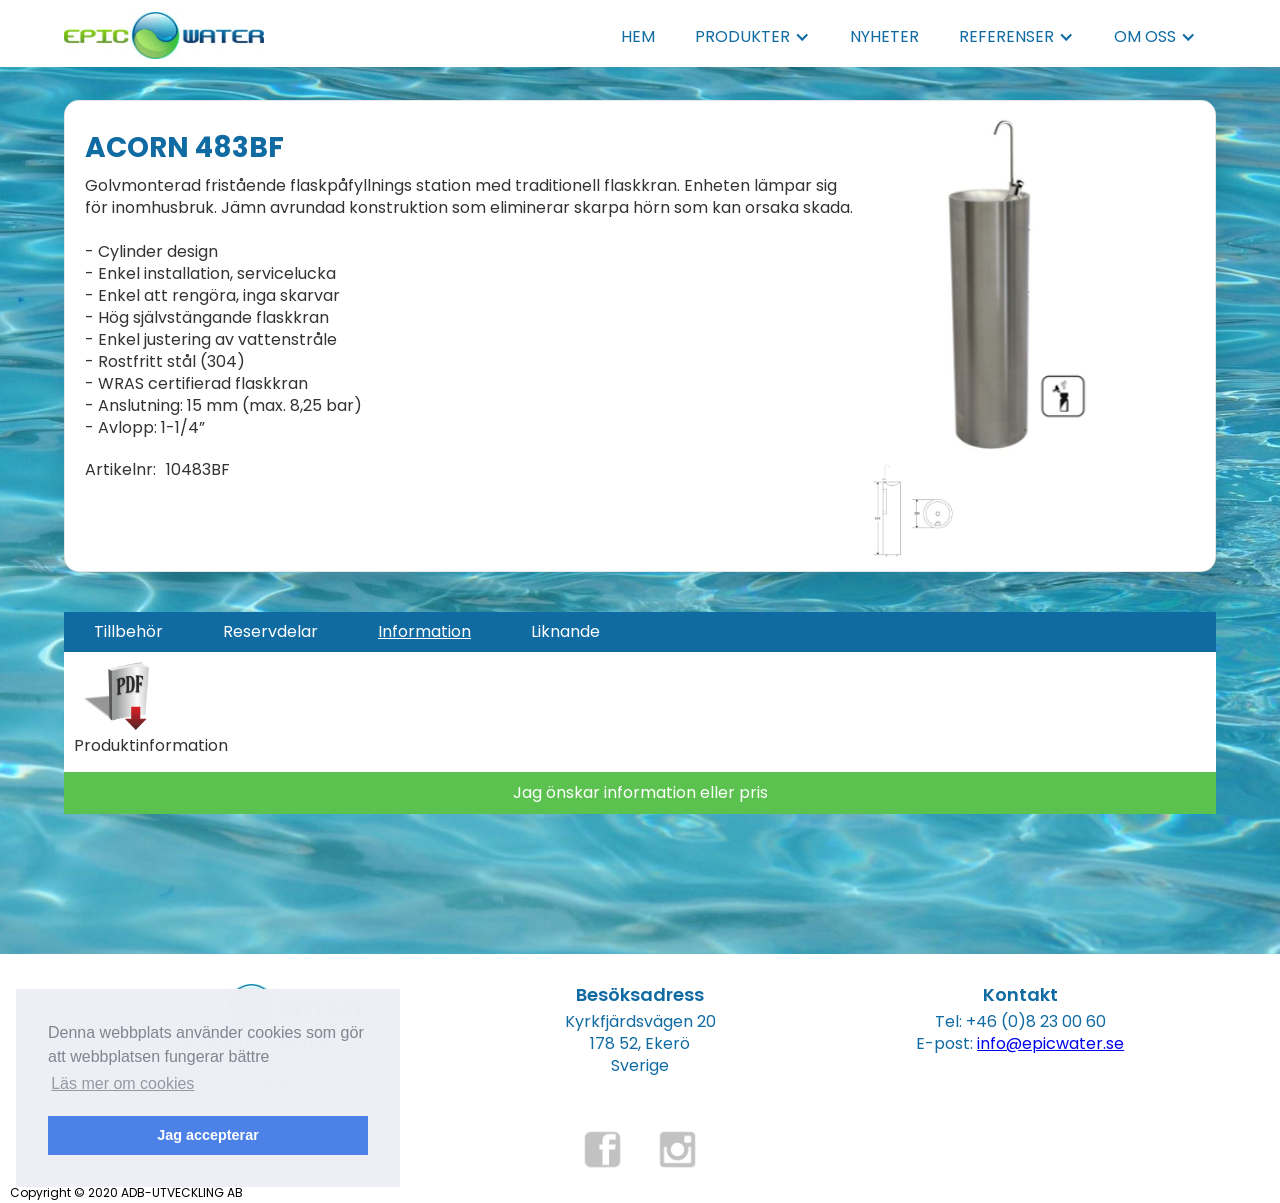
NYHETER (884, 36)
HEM (638, 36)
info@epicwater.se (1050, 1043)
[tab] (128, 632)
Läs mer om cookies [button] (122, 1083)
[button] (752, 37)
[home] (164, 29)
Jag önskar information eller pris (640, 792)
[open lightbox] (986, 286)
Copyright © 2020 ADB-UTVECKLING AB (126, 1192)
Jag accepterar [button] (208, 1135)
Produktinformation (151, 746)
